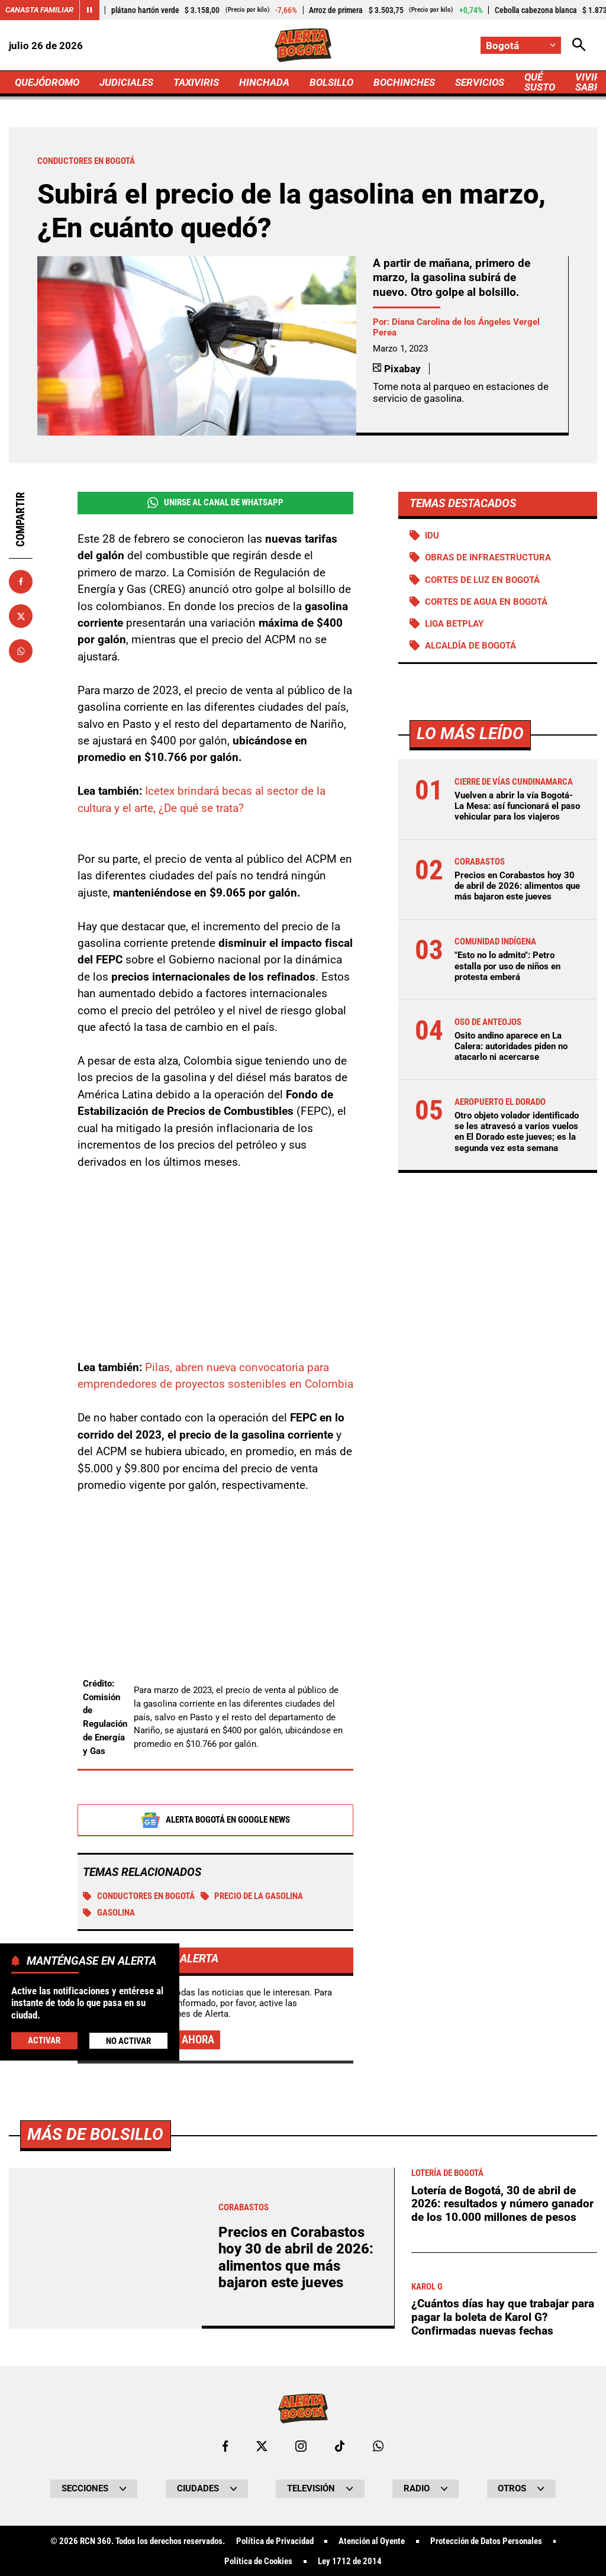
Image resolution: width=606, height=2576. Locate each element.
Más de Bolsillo (95, 2465)
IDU (432, 535)
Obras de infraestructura (488, 557)
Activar (44, 2040)
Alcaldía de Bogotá (470, 645)
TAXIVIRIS (196, 82)
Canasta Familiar (39, 9)
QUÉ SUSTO (539, 82)
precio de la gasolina (252, 1896)
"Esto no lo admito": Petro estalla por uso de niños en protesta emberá (507, 966)
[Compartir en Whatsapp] (21, 651)
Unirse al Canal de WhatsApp (215, 502)
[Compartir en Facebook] (21, 582)
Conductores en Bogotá (139, 1896)
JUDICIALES (126, 82)
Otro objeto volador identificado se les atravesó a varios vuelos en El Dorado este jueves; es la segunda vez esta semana (516, 1131)
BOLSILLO (331, 82)
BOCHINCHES (404, 82)
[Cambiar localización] (521, 45)
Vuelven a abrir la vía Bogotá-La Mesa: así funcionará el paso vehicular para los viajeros (517, 806)
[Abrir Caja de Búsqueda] (579, 45)
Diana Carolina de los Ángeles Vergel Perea (456, 327)
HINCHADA (264, 82)
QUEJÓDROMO (47, 82)
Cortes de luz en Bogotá (482, 580)
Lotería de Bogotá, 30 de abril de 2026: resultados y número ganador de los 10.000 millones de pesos (502, 2534)
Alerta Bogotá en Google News (215, 1820)
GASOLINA (109, 1913)
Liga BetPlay (454, 623)
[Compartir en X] (21, 616)
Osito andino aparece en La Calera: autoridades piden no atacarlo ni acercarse (511, 1046)
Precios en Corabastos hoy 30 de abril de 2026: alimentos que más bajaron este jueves (517, 886)
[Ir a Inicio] (303, 45)
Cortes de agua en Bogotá (486, 602)
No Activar (128, 2041)
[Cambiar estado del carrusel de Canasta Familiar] (89, 10)
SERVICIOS (479, 82)
